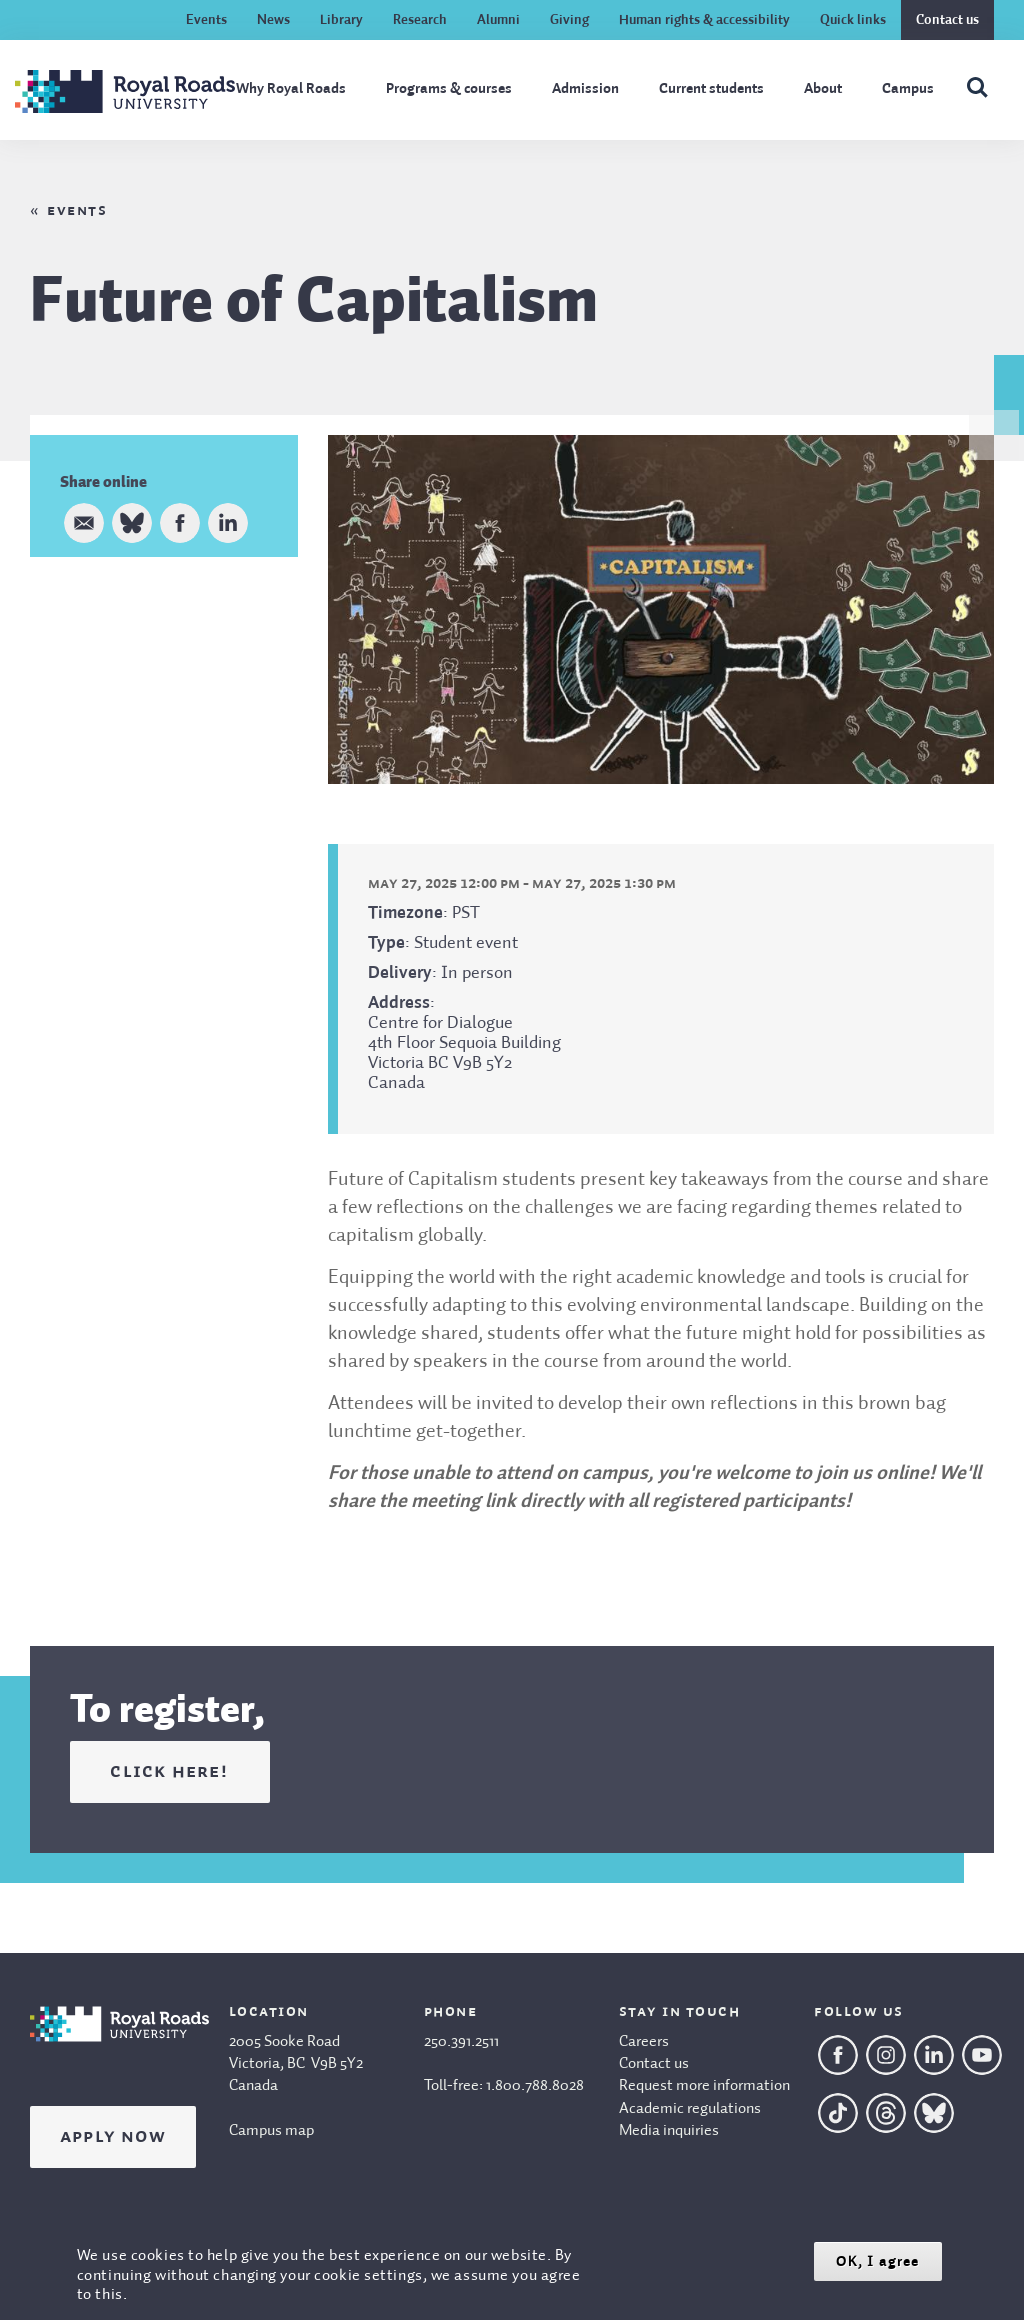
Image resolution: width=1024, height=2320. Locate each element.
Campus (908, 89)
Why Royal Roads (291, 89)
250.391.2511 (461, 2042)
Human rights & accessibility (704, 20)
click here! (169, 1772)
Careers (644, 2042)
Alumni (498, 20)
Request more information (704, 2086)
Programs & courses (449, 89)
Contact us (947, 20)
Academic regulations (690, 2109)
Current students (711, 89)
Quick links (853, 20)
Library (341, 20)
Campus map (271, 2131)
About (823, 89)
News (273, 20)
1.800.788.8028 (535, 2086)
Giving (569, 20)
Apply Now (113, 2137)
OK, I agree (877, 2261)
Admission (585, 89)
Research (420, 20)
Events (206, 20)
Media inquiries (669, 2131)
